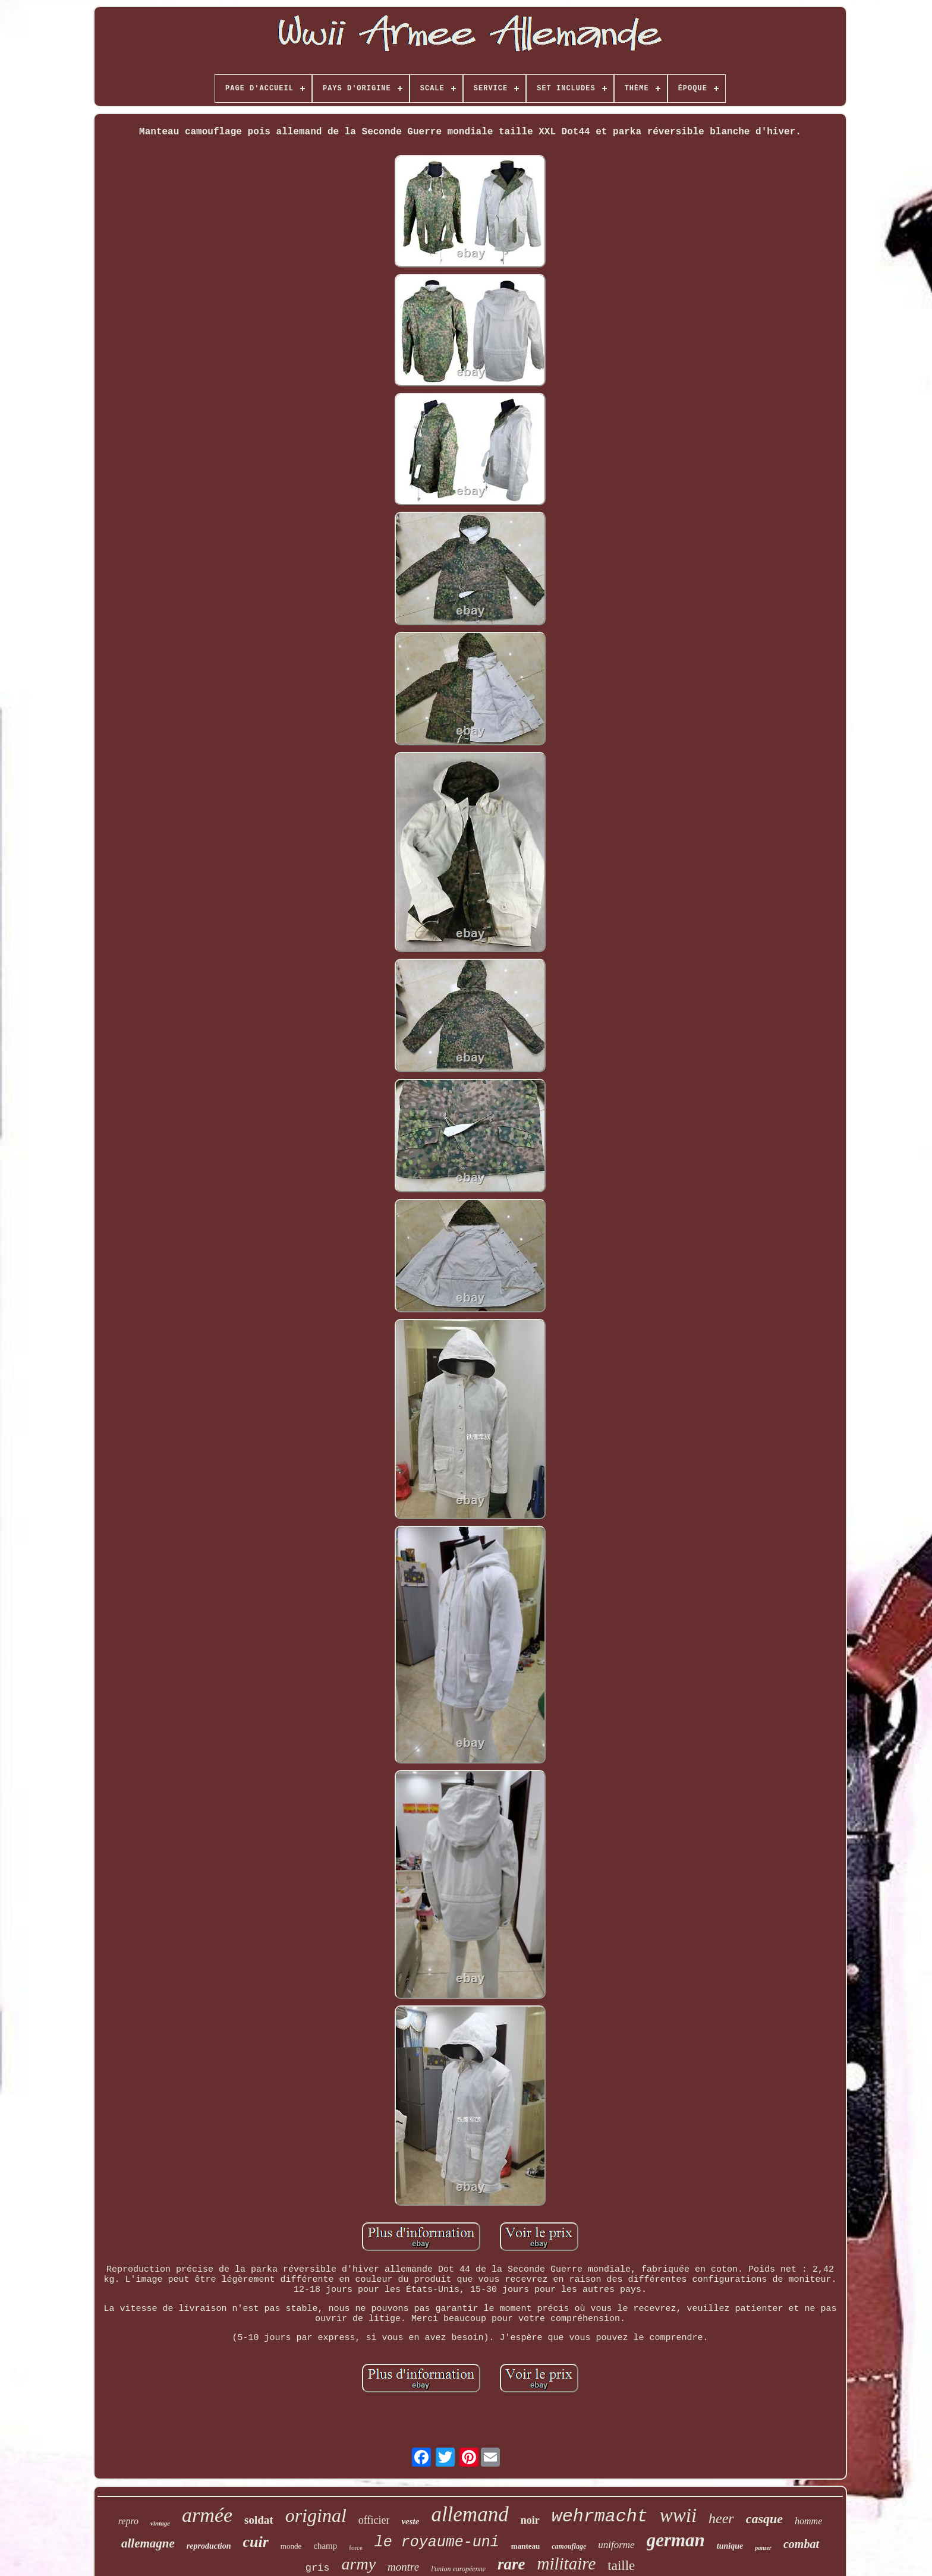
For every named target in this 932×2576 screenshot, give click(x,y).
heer (721, 2518)
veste (410, 2521)
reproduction (209, 2546)
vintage (160, 2523)
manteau (525, 2546)
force (356, 2547)
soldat (258, 2520)
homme (808, 2521)
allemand (469, 2514)
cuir (256, 2541)
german (676, 2540)
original (316, 2515)
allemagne (148, 2543)
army (359, 2564)
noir (530, 2520)
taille (621, 2565)
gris (318, 2568)
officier (374, 2520)
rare (511, 2564)
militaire (566, 2563)
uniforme (616, 2544)
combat (801, 2543)
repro (128, 2521)
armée (207, 2515)
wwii (678, 2515)
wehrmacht (600, 2516)
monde (291, 2546)
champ (325, 2545)
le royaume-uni (436, 2542)
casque (764, 2518)
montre (403, 2567)
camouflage (569, 2546)
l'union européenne (458, 2569)
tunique (730, 2546)
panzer (763, 2547)
